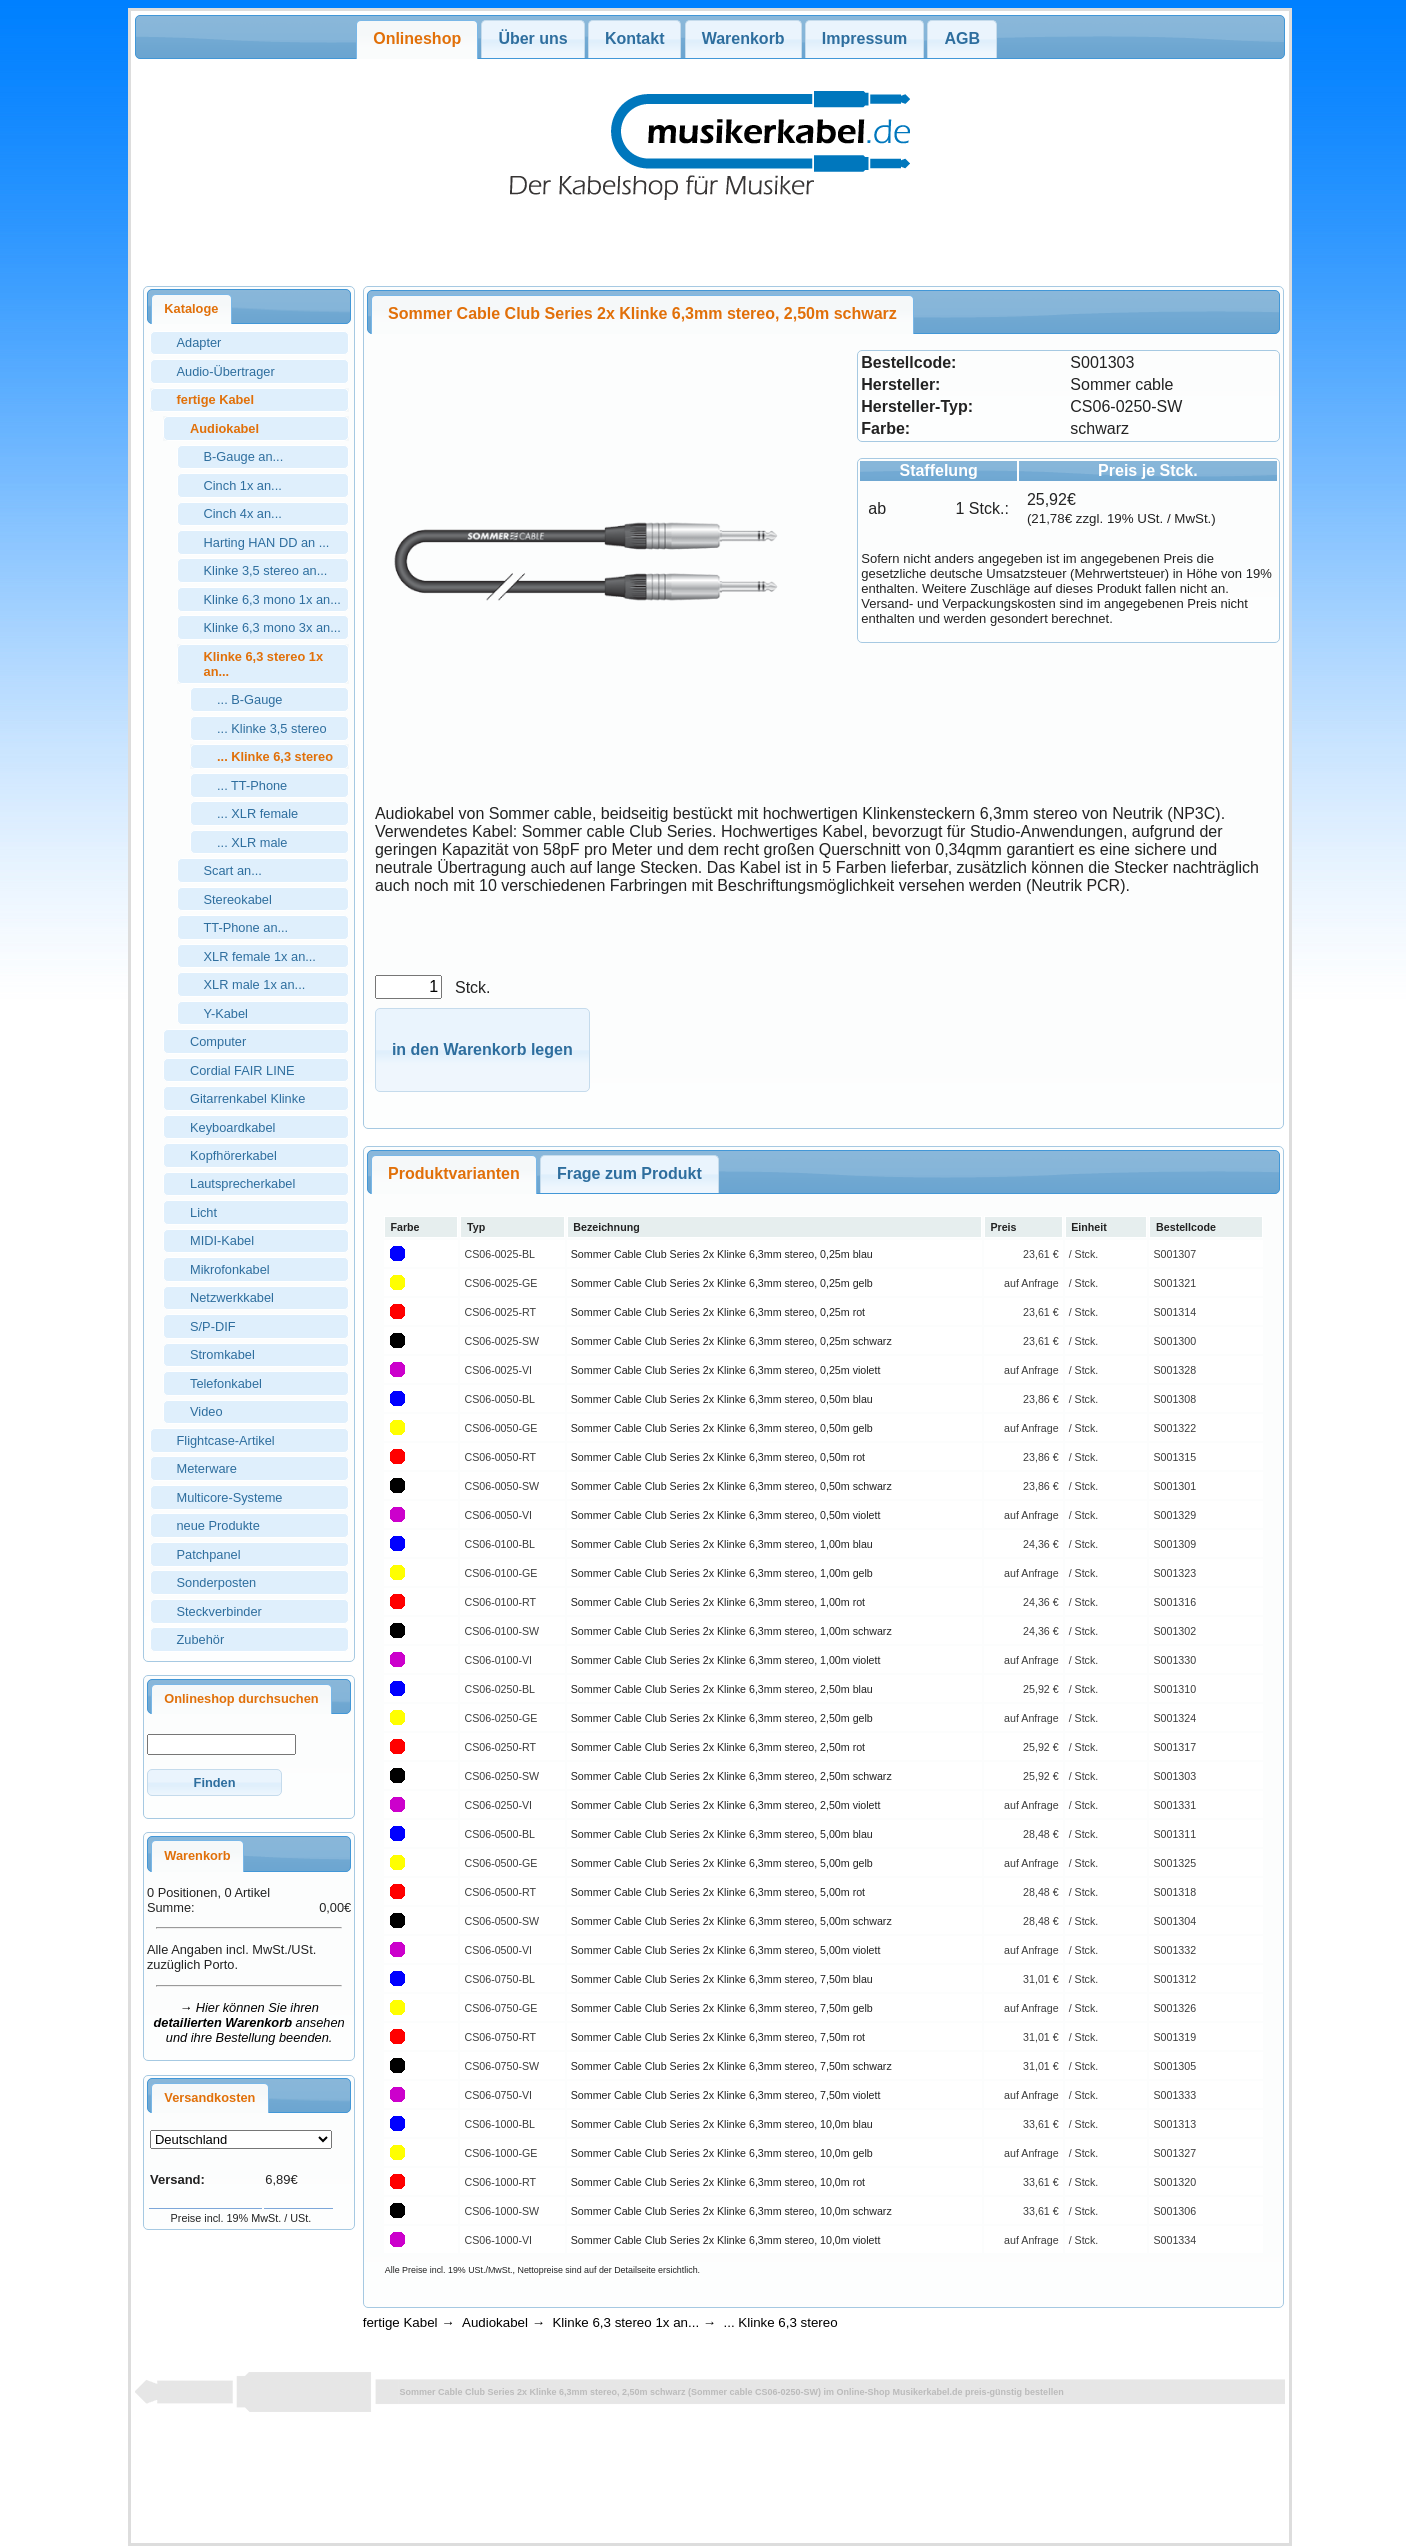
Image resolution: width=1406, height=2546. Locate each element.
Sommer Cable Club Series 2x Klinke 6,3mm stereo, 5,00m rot (718, 1892)
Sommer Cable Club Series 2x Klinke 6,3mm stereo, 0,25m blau (722, 1254)
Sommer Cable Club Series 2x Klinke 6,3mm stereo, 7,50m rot (718, 2037)
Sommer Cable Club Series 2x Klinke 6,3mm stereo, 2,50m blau (722, 1689)
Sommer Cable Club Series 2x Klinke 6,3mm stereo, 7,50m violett (726, 2095)
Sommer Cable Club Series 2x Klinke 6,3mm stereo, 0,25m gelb (722, 1283)
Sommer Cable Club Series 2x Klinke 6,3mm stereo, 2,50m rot (718, 1747)
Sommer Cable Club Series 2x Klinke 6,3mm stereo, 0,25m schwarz (731, 1341)
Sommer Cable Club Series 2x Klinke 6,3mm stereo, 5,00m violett (726, 1950)
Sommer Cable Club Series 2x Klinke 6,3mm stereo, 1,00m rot (718, 1602)
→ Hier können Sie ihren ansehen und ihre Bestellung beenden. (249, 2022)
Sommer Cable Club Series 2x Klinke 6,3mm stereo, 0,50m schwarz (731, 1486)
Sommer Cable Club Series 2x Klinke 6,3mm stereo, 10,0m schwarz (731, 2211)
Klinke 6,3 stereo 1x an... (625, 2322)
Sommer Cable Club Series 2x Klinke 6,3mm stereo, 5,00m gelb (722, 1863)
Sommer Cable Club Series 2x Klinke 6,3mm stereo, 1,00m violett (726, 1660)
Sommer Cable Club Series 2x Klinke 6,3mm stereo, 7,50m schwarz (731, 2066)
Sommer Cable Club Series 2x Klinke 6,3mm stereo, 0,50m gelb (722, 1428)
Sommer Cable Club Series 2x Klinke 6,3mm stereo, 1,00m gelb (722, 1573)
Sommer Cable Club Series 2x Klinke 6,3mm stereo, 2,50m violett (726, 1805)
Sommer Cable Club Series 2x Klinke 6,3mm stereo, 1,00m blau (722, 1544)
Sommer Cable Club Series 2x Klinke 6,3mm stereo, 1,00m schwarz (731, 1631)
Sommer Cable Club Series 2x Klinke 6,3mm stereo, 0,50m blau (722, 1399)
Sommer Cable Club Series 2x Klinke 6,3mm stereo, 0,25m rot (718, 1312)
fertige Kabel (400, 2322)
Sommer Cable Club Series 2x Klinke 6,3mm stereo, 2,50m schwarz (731, 1776)
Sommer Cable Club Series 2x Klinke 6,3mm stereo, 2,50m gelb (722, 1718)
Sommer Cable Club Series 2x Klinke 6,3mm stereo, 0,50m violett (726, 1515)
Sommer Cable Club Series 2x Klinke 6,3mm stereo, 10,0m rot (718, 2182)
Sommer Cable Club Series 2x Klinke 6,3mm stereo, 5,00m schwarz (731, 1921)
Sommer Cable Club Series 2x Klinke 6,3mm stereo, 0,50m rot (718, 1457)
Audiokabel (495, 2322)
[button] (214, 1782)
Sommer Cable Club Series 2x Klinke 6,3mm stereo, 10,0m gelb (722, 2153)
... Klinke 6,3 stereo (781, 2322)
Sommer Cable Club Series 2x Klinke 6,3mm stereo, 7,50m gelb (722, 2008)
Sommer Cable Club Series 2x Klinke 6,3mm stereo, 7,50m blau (722, 1979)
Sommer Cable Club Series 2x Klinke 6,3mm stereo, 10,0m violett (726, 2240)
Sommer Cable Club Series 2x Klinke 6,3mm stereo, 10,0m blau (722, 2124)
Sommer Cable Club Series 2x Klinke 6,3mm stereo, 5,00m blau (722, 1834)
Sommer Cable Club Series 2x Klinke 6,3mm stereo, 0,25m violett (726, 1370)
